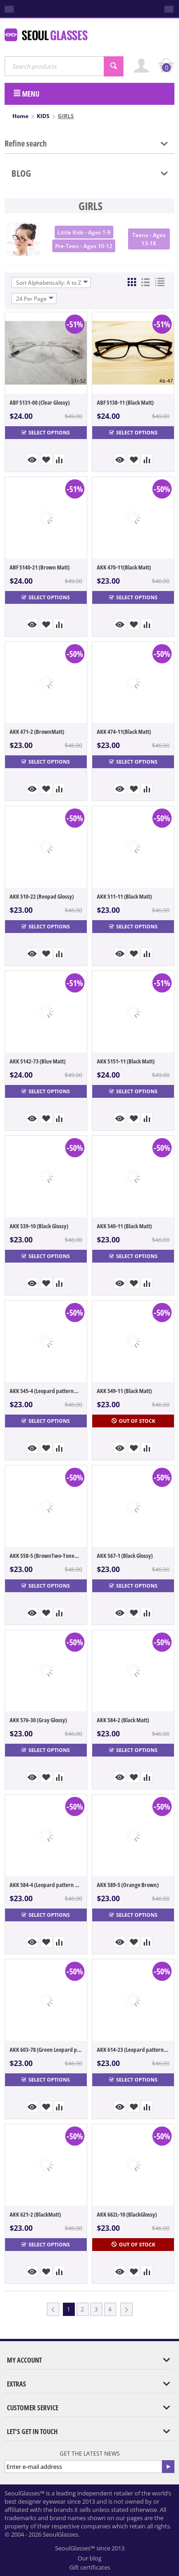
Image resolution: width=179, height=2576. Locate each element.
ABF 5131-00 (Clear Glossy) (40, 402)
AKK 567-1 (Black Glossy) (125, 1555)
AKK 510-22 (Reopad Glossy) (42, 896)
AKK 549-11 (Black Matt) (124, 1391)
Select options (46, 432)
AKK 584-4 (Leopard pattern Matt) (46, 1885)
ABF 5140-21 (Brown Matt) (40, 567)
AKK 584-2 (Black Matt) (123, 1720)
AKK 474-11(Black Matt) (124, 731)
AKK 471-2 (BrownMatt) (37, 731)
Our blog (89, 2558)
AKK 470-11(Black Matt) (124, 567)
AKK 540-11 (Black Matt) (124, 1226)
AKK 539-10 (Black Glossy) (39, 1226)
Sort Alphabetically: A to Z (52, 282)
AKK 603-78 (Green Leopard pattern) (46, 2049)
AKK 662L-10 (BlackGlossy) (127, 2214)
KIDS (43, 116)
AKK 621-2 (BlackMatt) (35, 2214)
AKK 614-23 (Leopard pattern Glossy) (133, 2049)
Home (20, 116)
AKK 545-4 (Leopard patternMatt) (46, 1391)
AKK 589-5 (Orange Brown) (128, 1885)
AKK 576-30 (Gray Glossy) (38, 1720)
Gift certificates (89, 2567)
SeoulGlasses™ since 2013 (89, 2548)
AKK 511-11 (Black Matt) (124, 896)
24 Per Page (35, 298)
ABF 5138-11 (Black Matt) (125, 402)
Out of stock (133, 1420)
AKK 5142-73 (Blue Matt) (38, 1061)
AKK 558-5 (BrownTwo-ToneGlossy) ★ (46, 1555)
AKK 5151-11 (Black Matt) (126, 1061)
